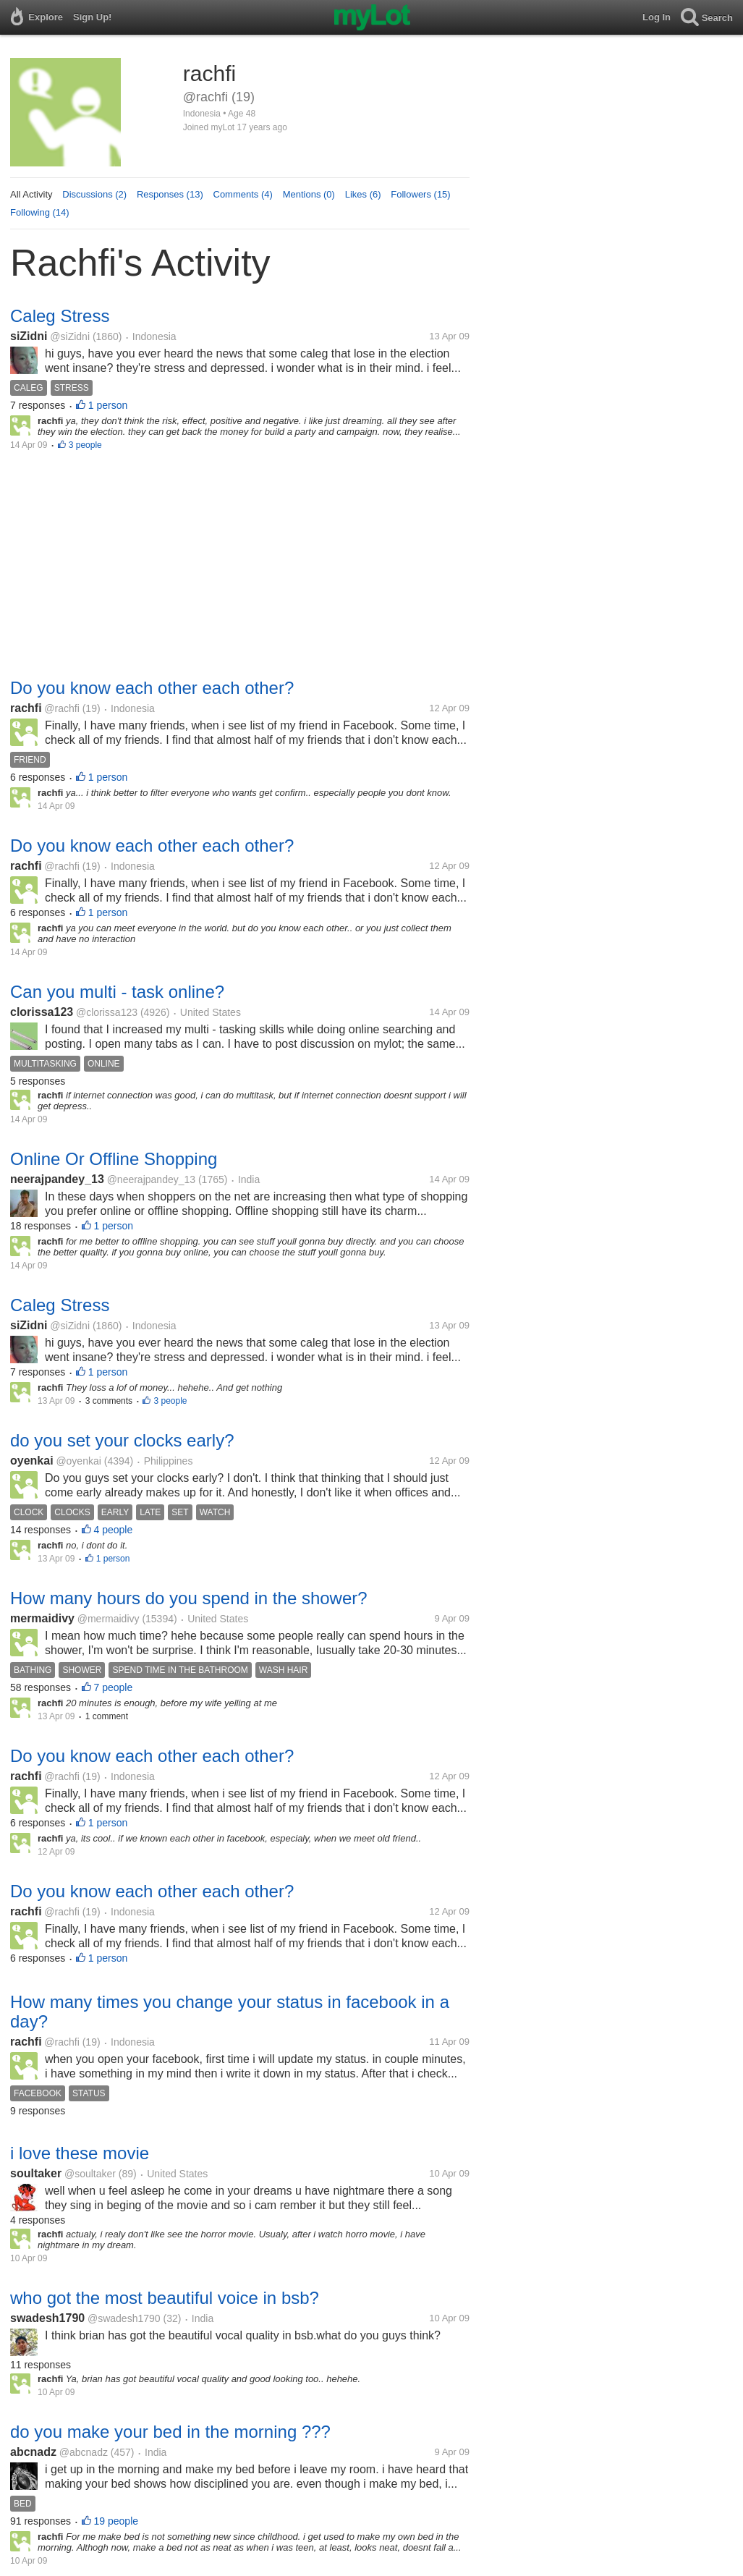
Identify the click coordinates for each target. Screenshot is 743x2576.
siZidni (29, 336)
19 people (116, 2521)
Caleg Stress (59, 316)
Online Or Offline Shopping (113, 1159)
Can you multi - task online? (117, 991)
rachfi (26, 708)
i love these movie (79, 2153)
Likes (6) (363, 194)
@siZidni (70, 336)
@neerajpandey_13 (151, 1179)
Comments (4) (243, 194)
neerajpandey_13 (57, 1179)
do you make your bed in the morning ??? (170, 2431)
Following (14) (39, 212)
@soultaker (90, 2173)
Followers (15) (420, 194)
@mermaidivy (108, 1618)
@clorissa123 (106, 1012)
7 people (113, 1687)
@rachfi (61, 708)
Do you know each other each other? (152, 688)
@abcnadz (83, 2452)
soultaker (35, 2173)
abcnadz (33, 2452)
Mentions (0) (309, 194)
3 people (85, 445)
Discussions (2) (94, 194)
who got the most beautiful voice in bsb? (164, 2298)
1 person (107, 405)
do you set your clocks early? (122, 1440)
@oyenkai (78, 1461)
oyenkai (32, 1460)
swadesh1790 (47, 2318)
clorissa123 (41, 1012)
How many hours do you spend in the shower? (189, 1598)
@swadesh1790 (124, 2318)
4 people (113, 1529)
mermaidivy (42, 1618)
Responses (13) (170, 194)
